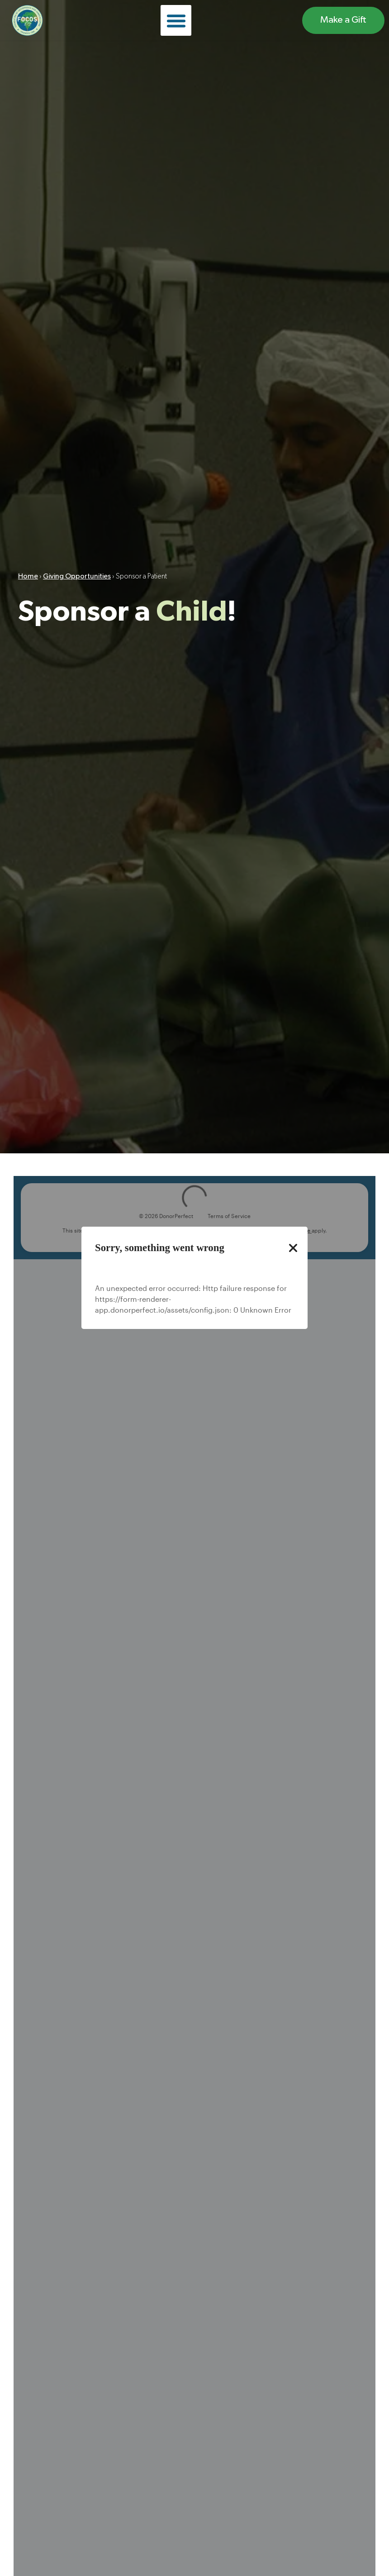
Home (28, 577)
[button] (176, 20)
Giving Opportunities (77, 577)
